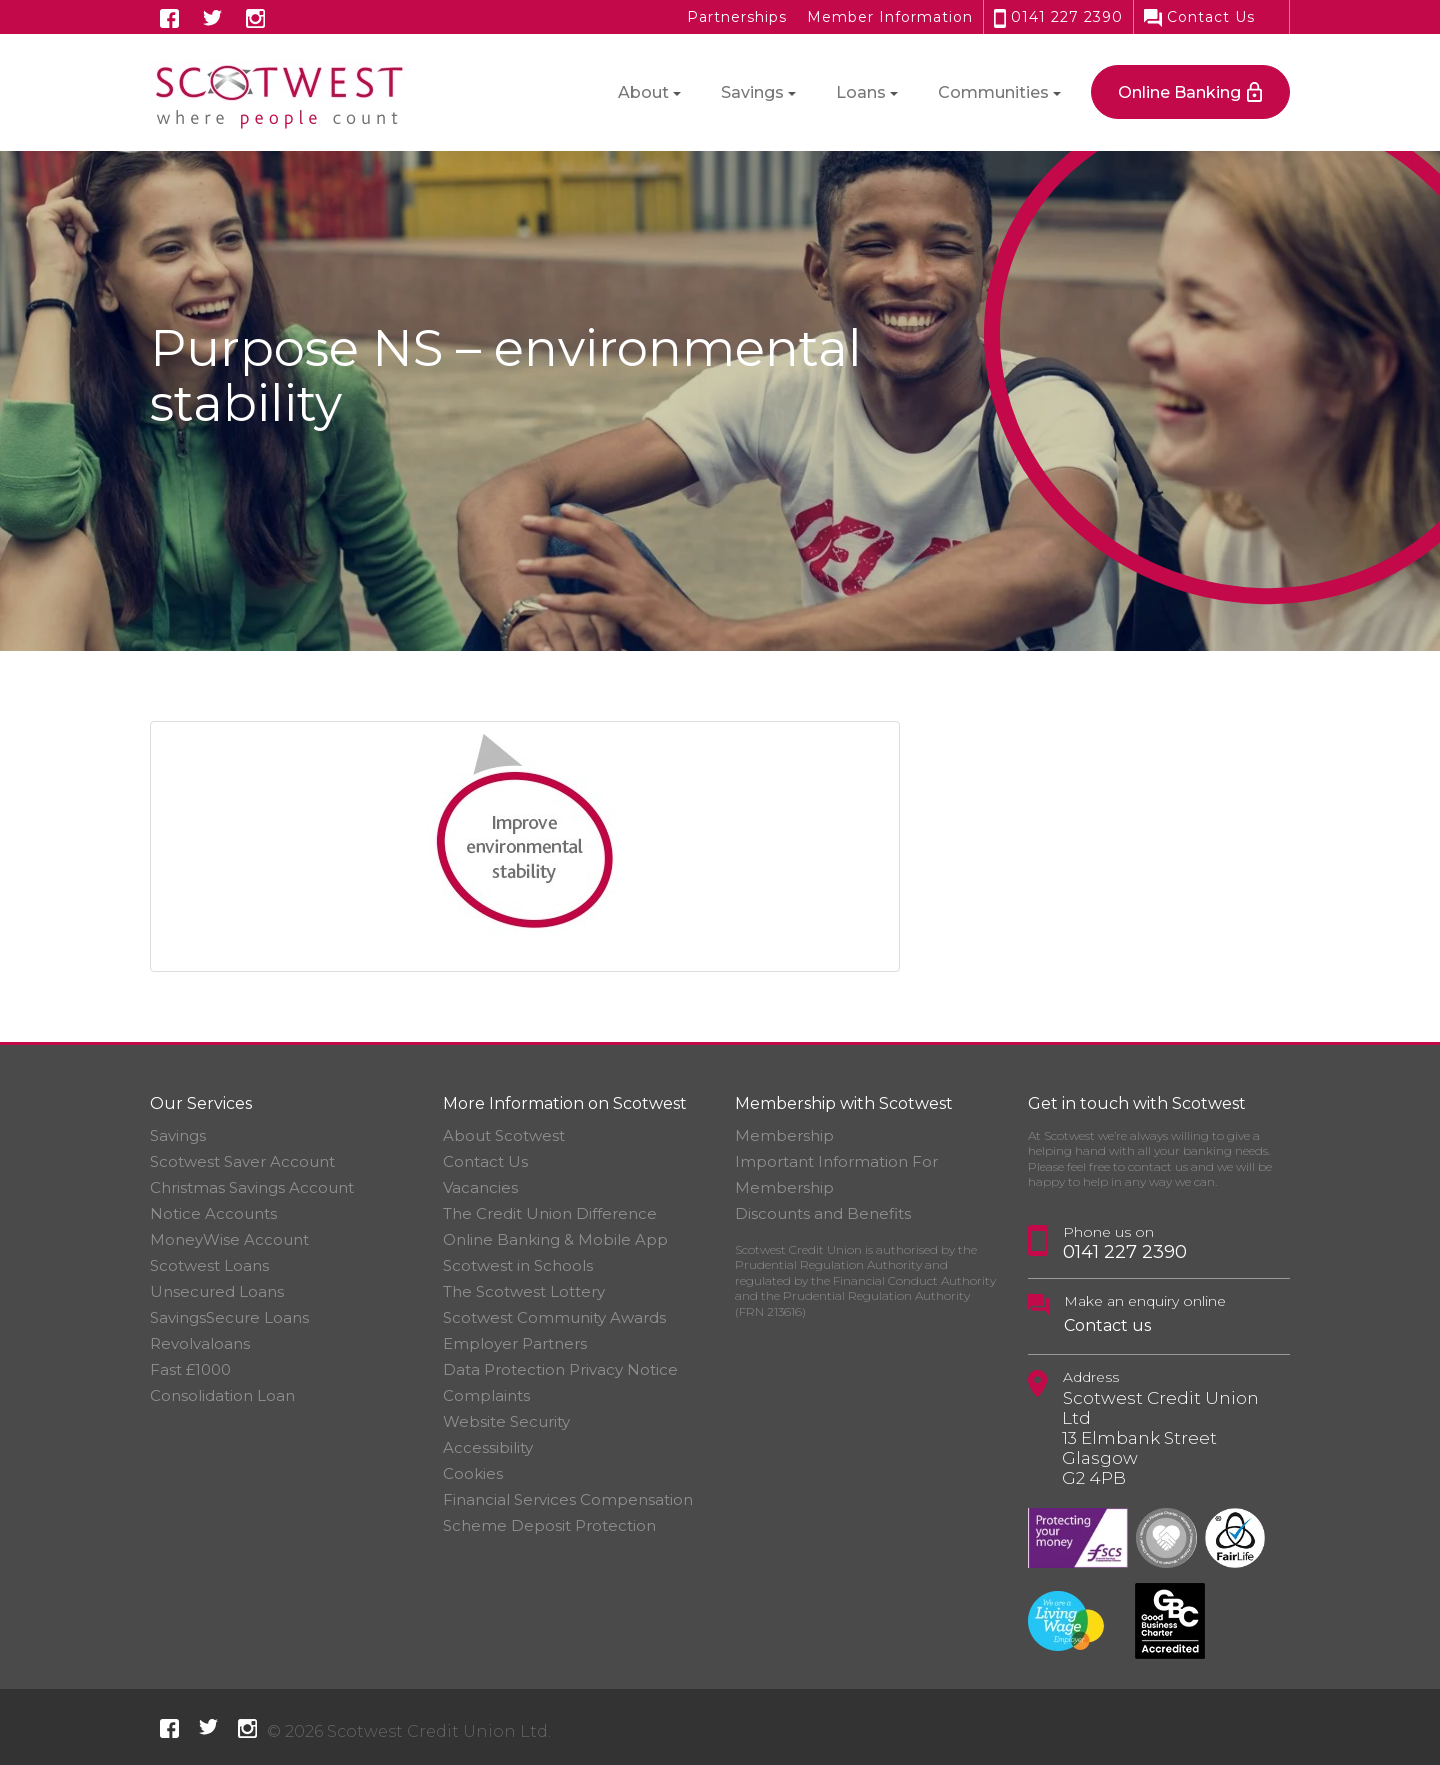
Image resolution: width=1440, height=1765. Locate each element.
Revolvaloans (200, 1343)
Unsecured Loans (217, 1291)
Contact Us (1199, 17)
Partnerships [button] (737, 17)
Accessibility (488, 1447)
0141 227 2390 (1058, 17)
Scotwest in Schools (518, 1265)
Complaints (486, 1395)
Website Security (506, 1421)
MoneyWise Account (229, 1239)
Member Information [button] (890, 17)
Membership (784, 1135)
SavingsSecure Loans (229, 1317)
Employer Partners (515, 1343)
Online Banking (1179, 92)
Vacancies (480, 1187)
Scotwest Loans (209, 1265)
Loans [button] (861, 92)
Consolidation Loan (222, 1395)
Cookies (473, 1473)
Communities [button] (993, 92)
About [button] (643, 92)
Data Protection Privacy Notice (560, 1369)
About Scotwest (504, 1135)
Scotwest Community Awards (554, 1317)
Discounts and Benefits (823, 1213)
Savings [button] (752, 92)
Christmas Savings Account (252, 1187)
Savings (178, 1135)
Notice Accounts (213, 1213)
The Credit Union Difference (550, 1213)
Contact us (1107, 1325)
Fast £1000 (190, 1369)
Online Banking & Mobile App (555, 1239)
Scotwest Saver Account (242, 1161)
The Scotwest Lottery (524, 1291)
